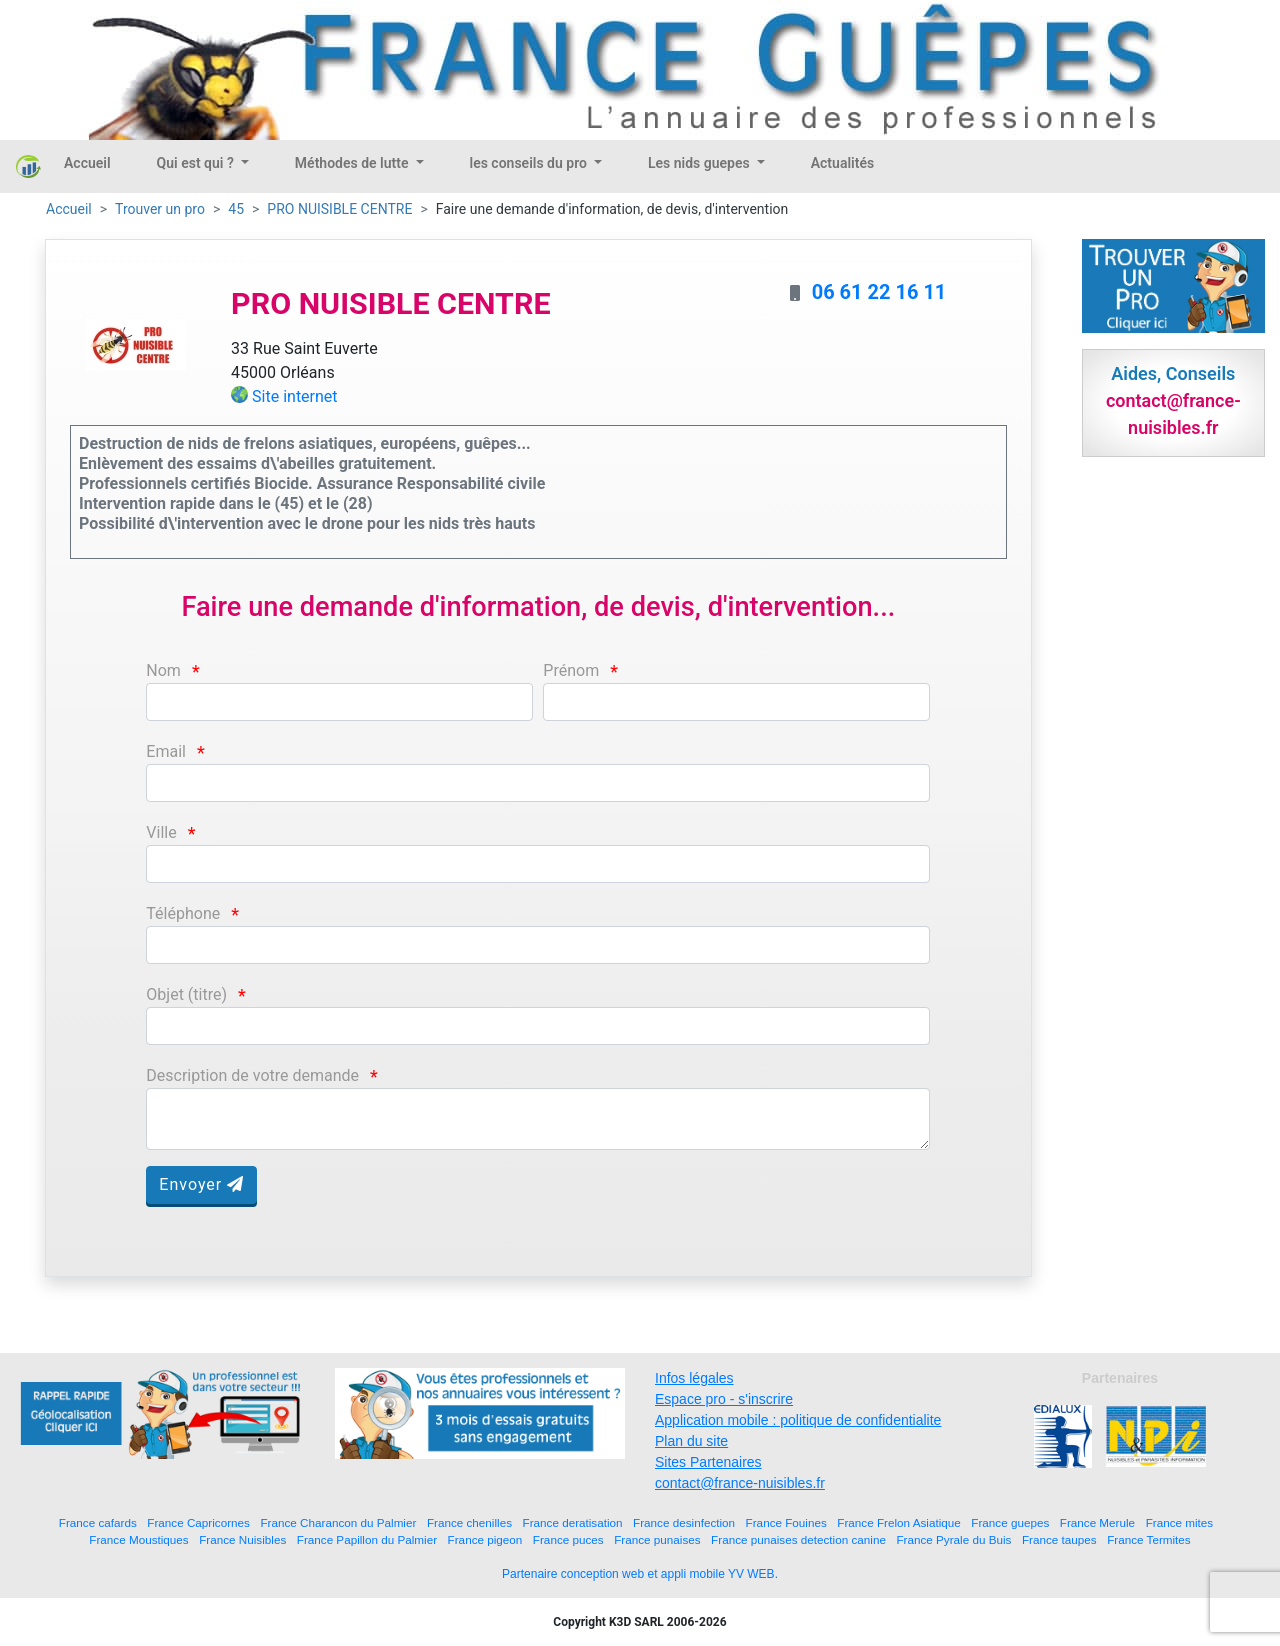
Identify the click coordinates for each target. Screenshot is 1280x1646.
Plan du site (691, 1441)
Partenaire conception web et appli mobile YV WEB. (640, 1574)
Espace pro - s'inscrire (724, 1399)
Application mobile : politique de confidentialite (798, 1420)
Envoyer (201, 1184)
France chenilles (469, 1522)
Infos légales (694, 1378)
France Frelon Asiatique (898, 1522)
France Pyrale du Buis (953, 1539)
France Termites (1149, 1539)
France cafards (98, 1522)
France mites (1180, 1522)
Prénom (571, 670)
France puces (568, 1539)
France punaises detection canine (798, 1539)
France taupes (1059, 1539)
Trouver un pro (160, 209)
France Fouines (786, 1522)
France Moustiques (138, 1539)
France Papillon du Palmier (367, 1539)
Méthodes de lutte (353, 163)
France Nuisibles (242, 1539)
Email (166, 751)
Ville (161, 832)
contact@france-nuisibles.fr (740, 1483)
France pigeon (485, 1539)
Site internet (295, 396)
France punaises (657, 1539)
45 (236, 209)
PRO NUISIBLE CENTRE (339, 209)
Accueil (87, 163)
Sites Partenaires (708, 1462)
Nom (163, 670)
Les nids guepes (700, 163)
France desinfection (684, 1522)
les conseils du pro (530, 163)
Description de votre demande (252, 1075)
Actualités (842, 163)
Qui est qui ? (197, 163)
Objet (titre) (186, 994)
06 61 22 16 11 (879, 292)
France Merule (1097, 1522)
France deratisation (573, 1522)
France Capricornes (198, 1522)
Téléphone (183, 913)
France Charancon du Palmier (338, 1522)
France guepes (1010, 1522)
